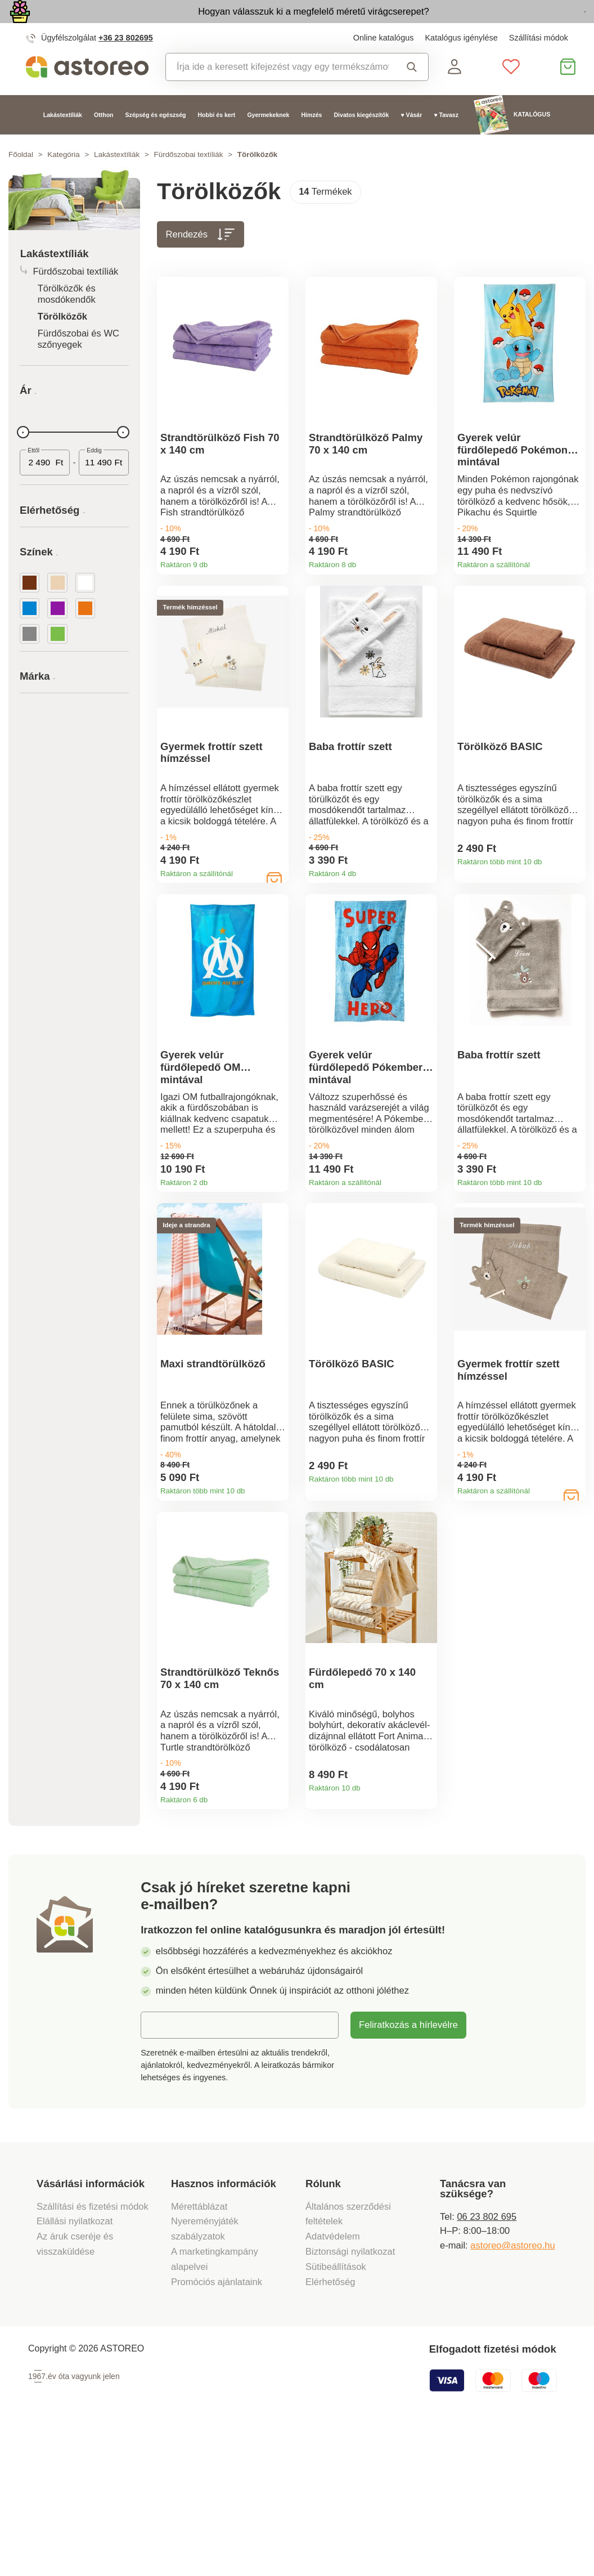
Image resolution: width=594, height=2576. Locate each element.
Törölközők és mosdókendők (67, 321)
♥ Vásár (411, 141)
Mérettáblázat (199, 2352)
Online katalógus (383, 64)
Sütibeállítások (335, 2412)
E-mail (163, 2170)
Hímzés (311, 141)
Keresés (412, 93)
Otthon (104, 141)
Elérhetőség (330, 2427)
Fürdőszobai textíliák (188, 181)
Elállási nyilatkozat (74, 2367)
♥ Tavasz (446, 141)
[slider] (23, 458)
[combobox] (277, 93)
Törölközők (62, 343)
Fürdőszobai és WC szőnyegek (78, 365)
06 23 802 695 (486, 2362)
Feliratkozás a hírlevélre (408, 2171)
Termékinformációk (276, 598)
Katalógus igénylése (461, 64)
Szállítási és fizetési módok (94, 2352)
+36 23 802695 (125, 64)
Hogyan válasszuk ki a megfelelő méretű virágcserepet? (241, 24)
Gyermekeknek (268, 141)
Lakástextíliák (62, 141)
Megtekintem (518, 25)
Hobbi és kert (217, 141)
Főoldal (20, 181)
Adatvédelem (332, 2382)
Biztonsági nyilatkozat (350, 2397)
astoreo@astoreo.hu (512, 2391)
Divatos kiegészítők (361, 141)
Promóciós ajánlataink (216, 2427)
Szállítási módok (538, 64)
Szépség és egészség (155, 141)
